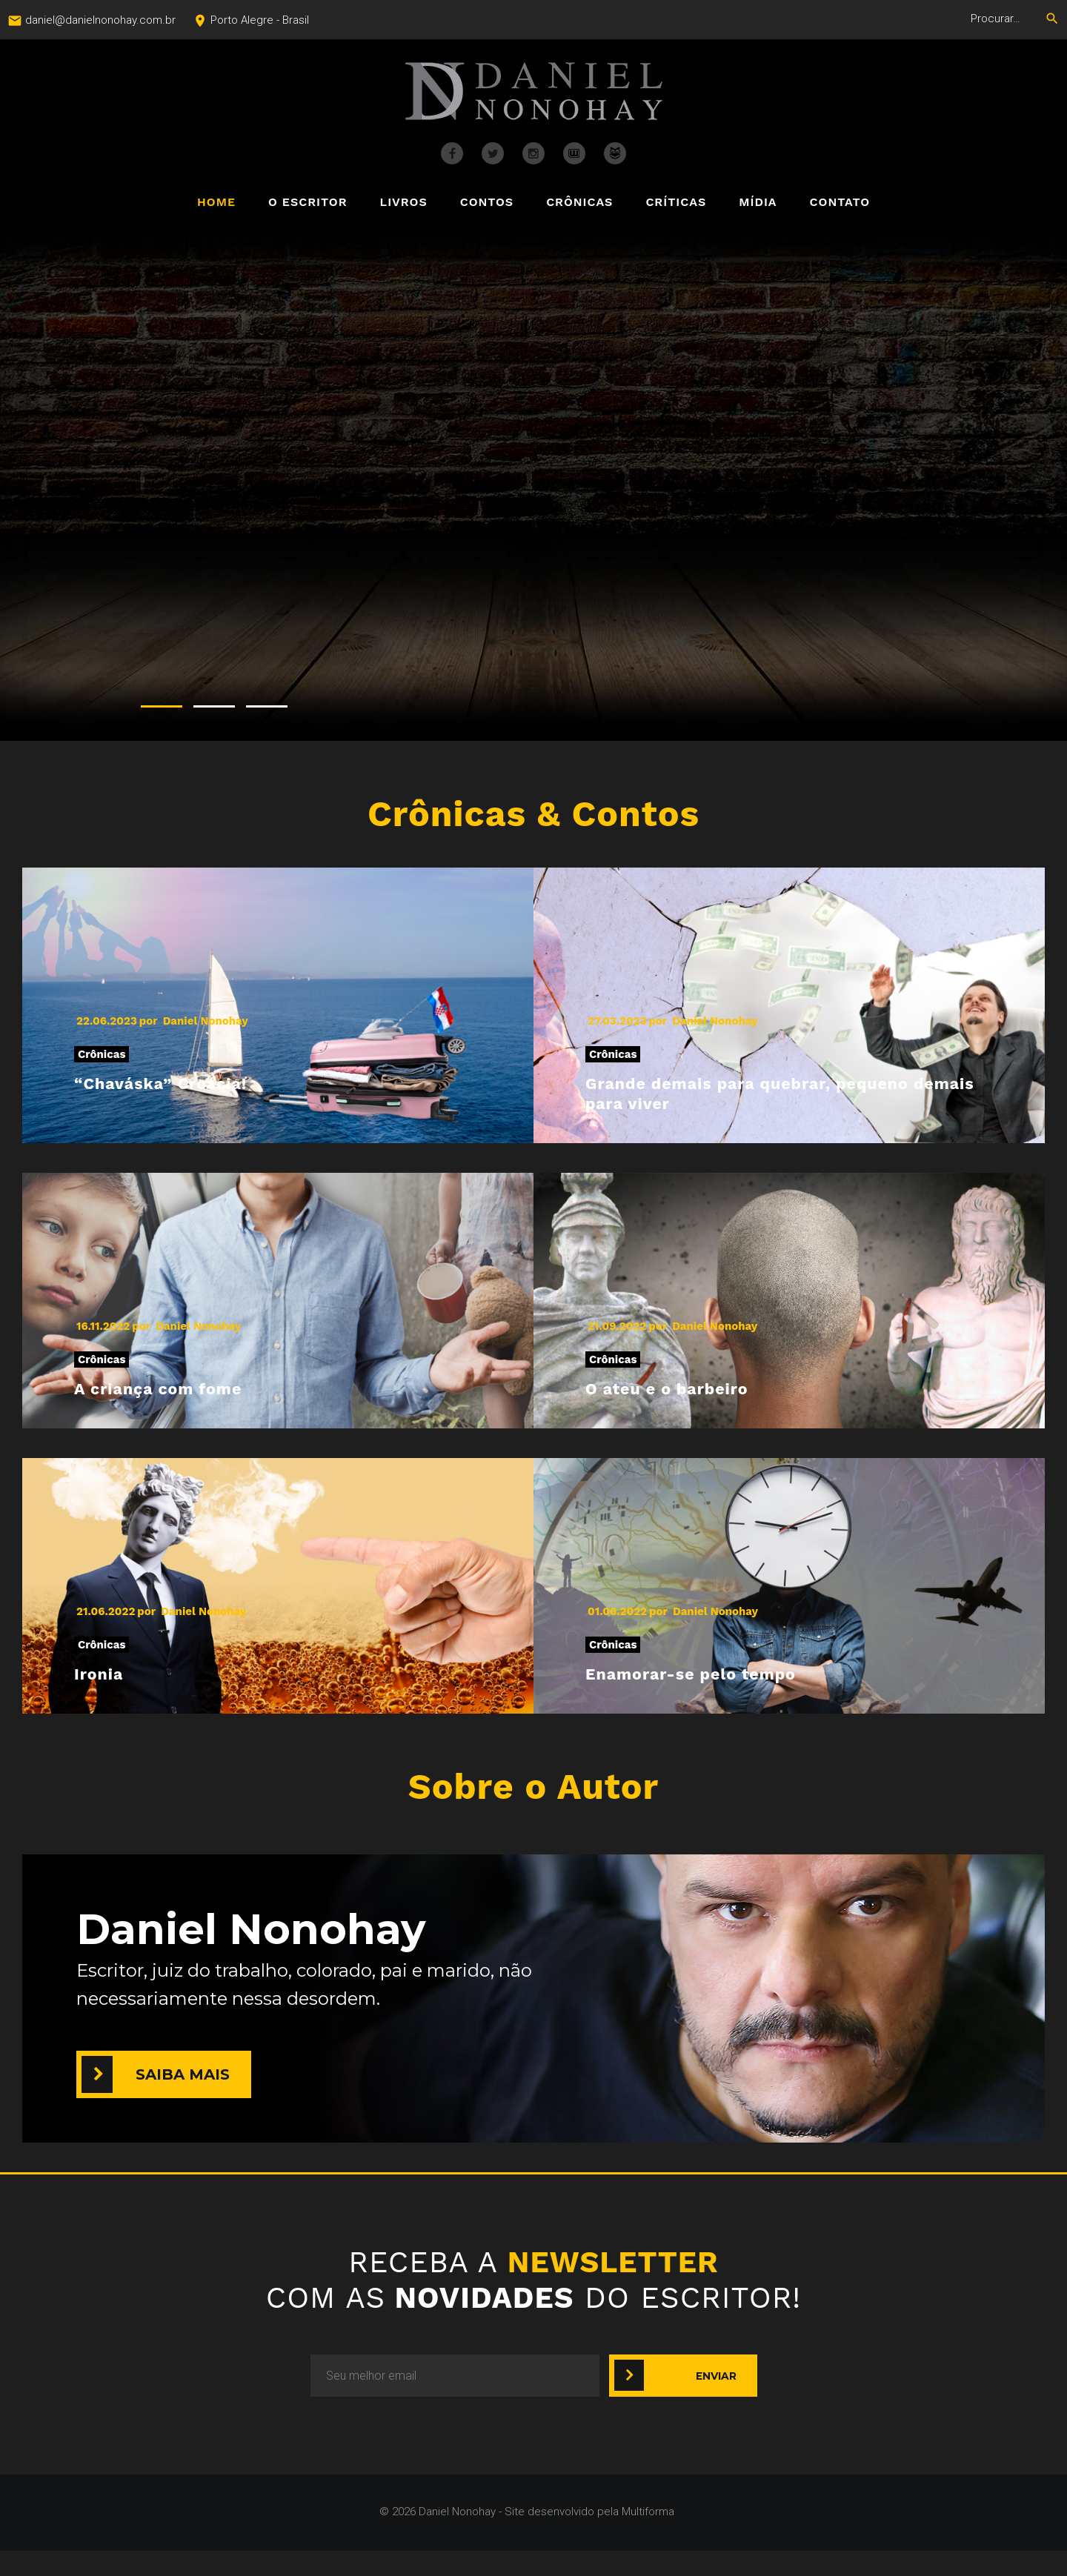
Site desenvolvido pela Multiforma (589, 2536)
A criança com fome (189, 1404)
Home (216, 202)
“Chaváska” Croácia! (192, 1086)
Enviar (716, 2400)
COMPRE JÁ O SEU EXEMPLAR (577, 614)
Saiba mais (183, 2100)
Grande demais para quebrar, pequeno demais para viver (754, 1099)
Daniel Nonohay (205, 1021)
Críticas (675, 202)
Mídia (758, 202)
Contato (840, 202)
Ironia (108, 1695)
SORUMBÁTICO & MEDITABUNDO (579, 390)
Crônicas (579, 202)
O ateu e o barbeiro (696, 1404)
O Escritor (307, 202)
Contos (486, 202)
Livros (404, 202)
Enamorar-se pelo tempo (729, 1695)
